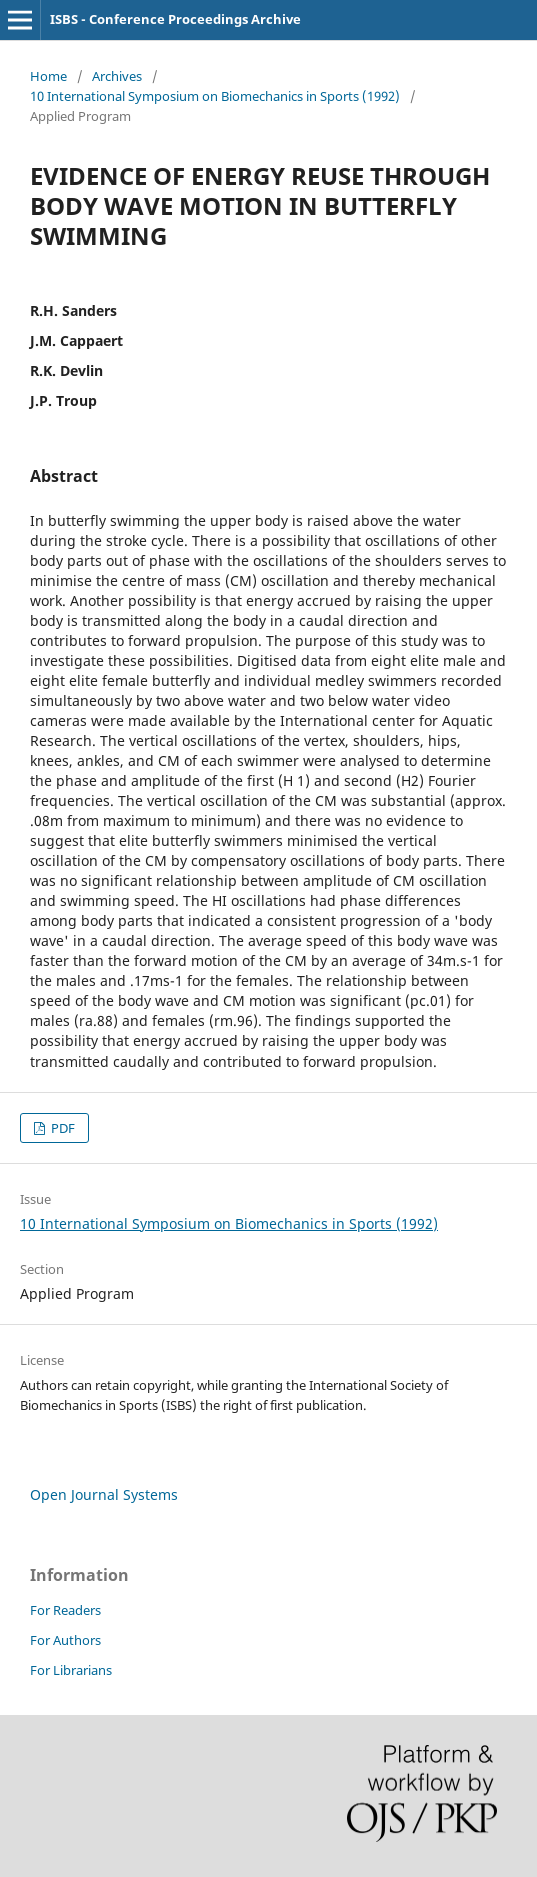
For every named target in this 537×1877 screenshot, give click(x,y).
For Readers (65, 1610)
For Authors (65, 1640)
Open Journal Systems (104, 1494)
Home (48, 76)
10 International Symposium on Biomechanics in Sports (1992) (215, 96)
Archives (117, 76)
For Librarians (71, 1670)
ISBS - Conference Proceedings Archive (175, 19)
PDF (61, 1128)
